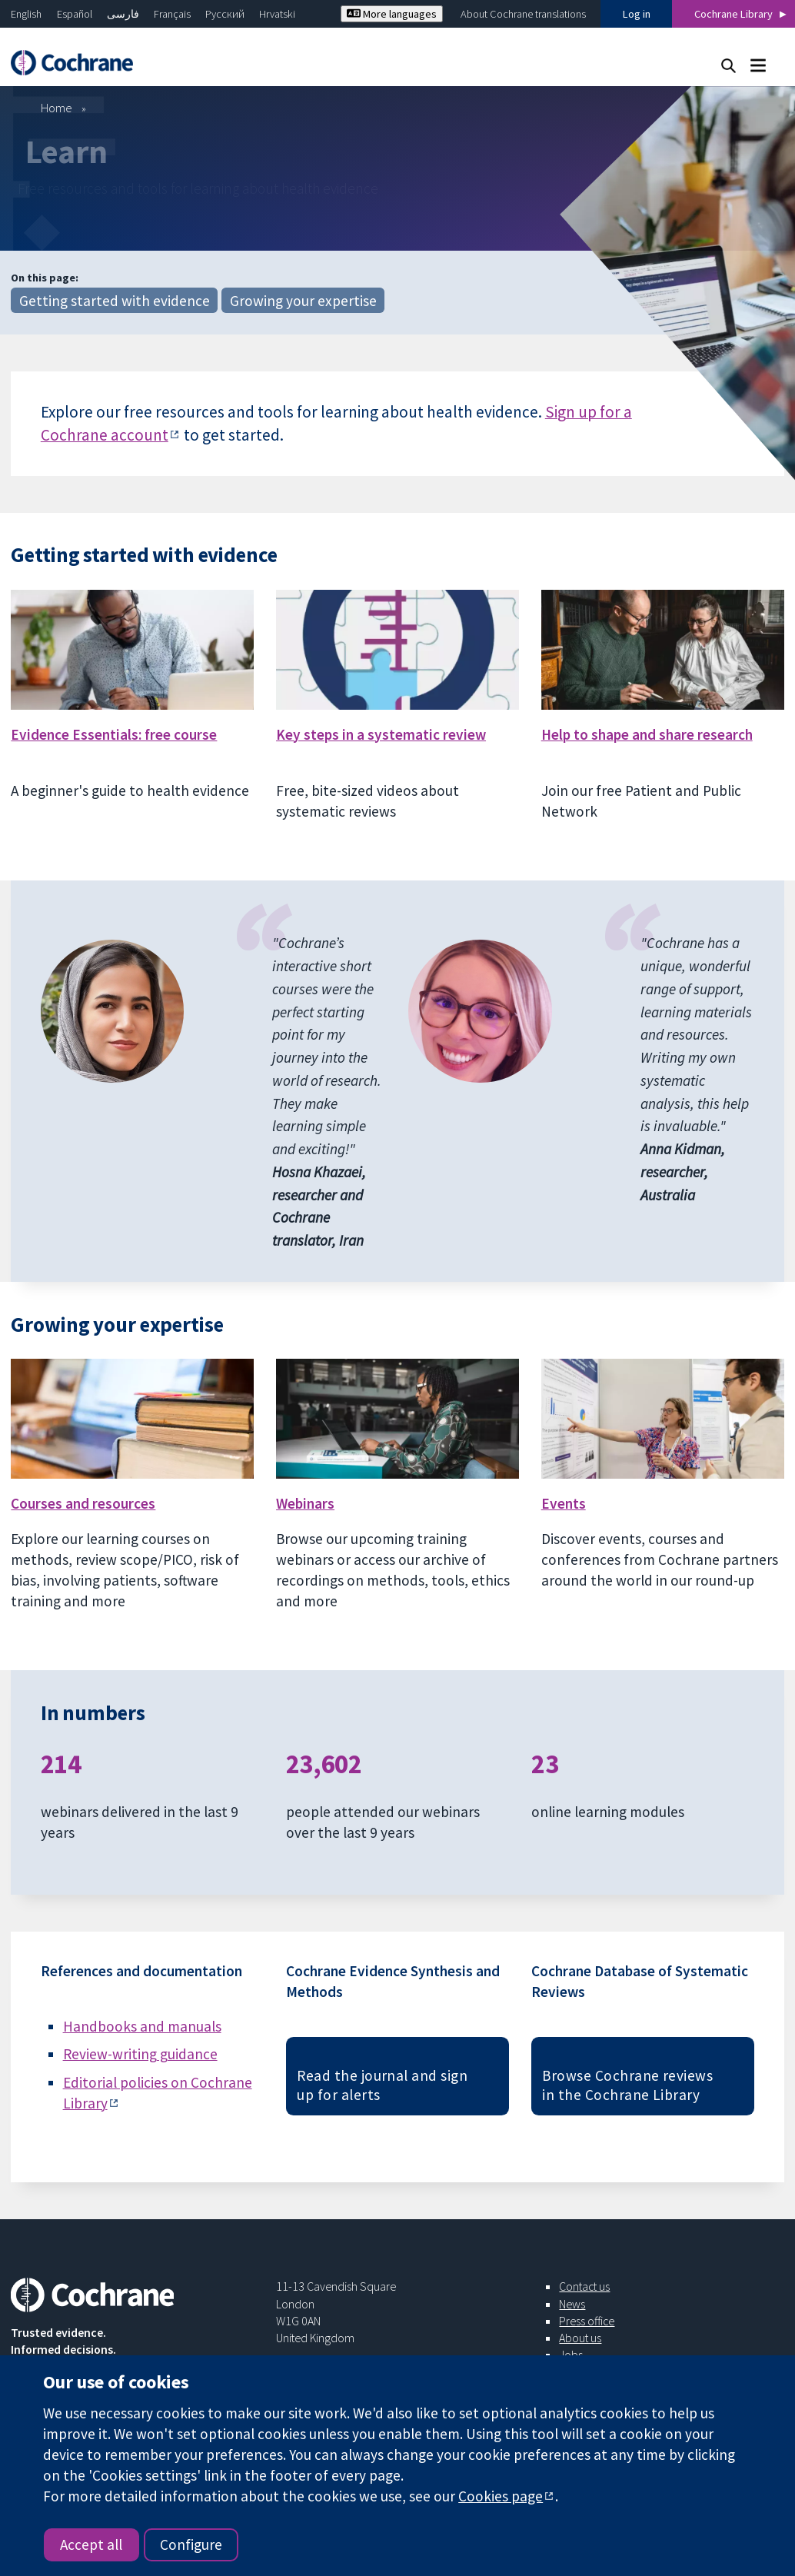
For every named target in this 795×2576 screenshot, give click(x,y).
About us (580, 2337)
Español (74, 14)
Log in (636, 14)
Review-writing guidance (140, 2054)
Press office (586, 2320)
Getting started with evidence (114, 300)
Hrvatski (277, 14)
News (572, 2303)
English (26, 14)
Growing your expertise (303, 300)
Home (56, 107)
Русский (224, 14)
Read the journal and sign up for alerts (382, 2085)
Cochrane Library (733, 14)
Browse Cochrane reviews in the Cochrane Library (627, 2085)
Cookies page (500, 2496)
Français (172, 14)
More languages (392, 14)
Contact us (584, 2286)
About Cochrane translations (523, 14)
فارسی (123, 14)
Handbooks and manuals (142, 2026)
